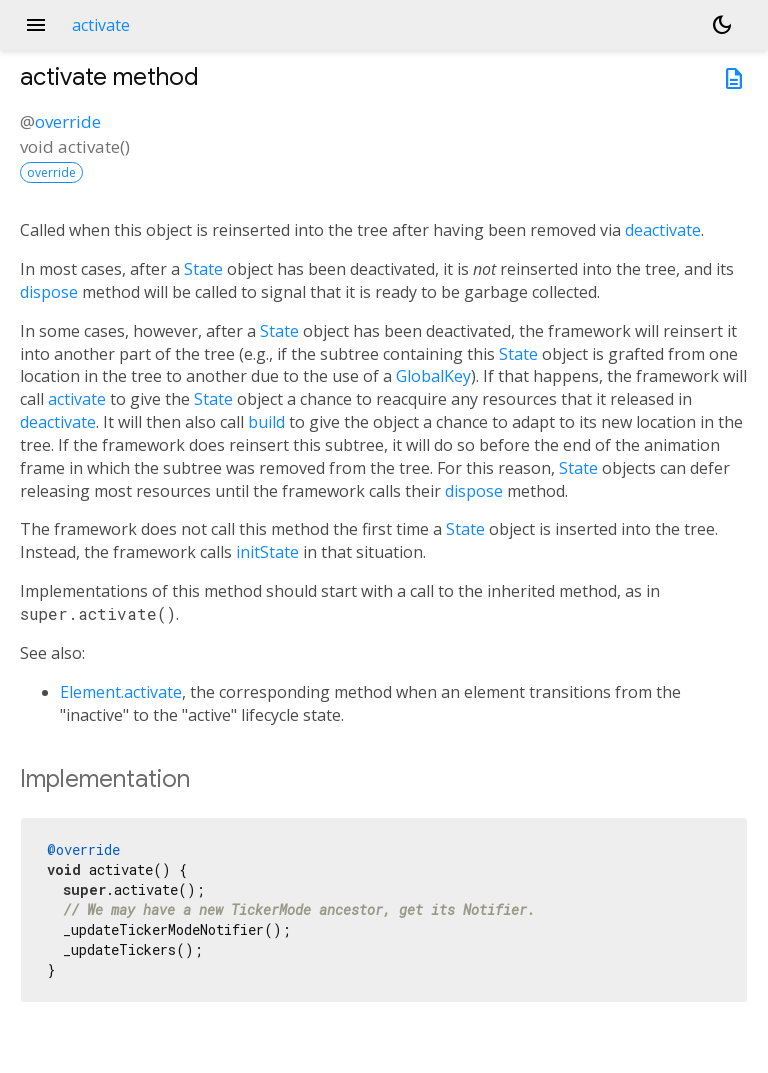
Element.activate (121, 692)
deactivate (663, 230)
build (266, 422)
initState (267, 552)
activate (77, 399)
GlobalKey (433, 376)
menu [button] (36, 25)
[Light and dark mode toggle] (722, 25)
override (68, 121)
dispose (49, 292)
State (203, 269)
